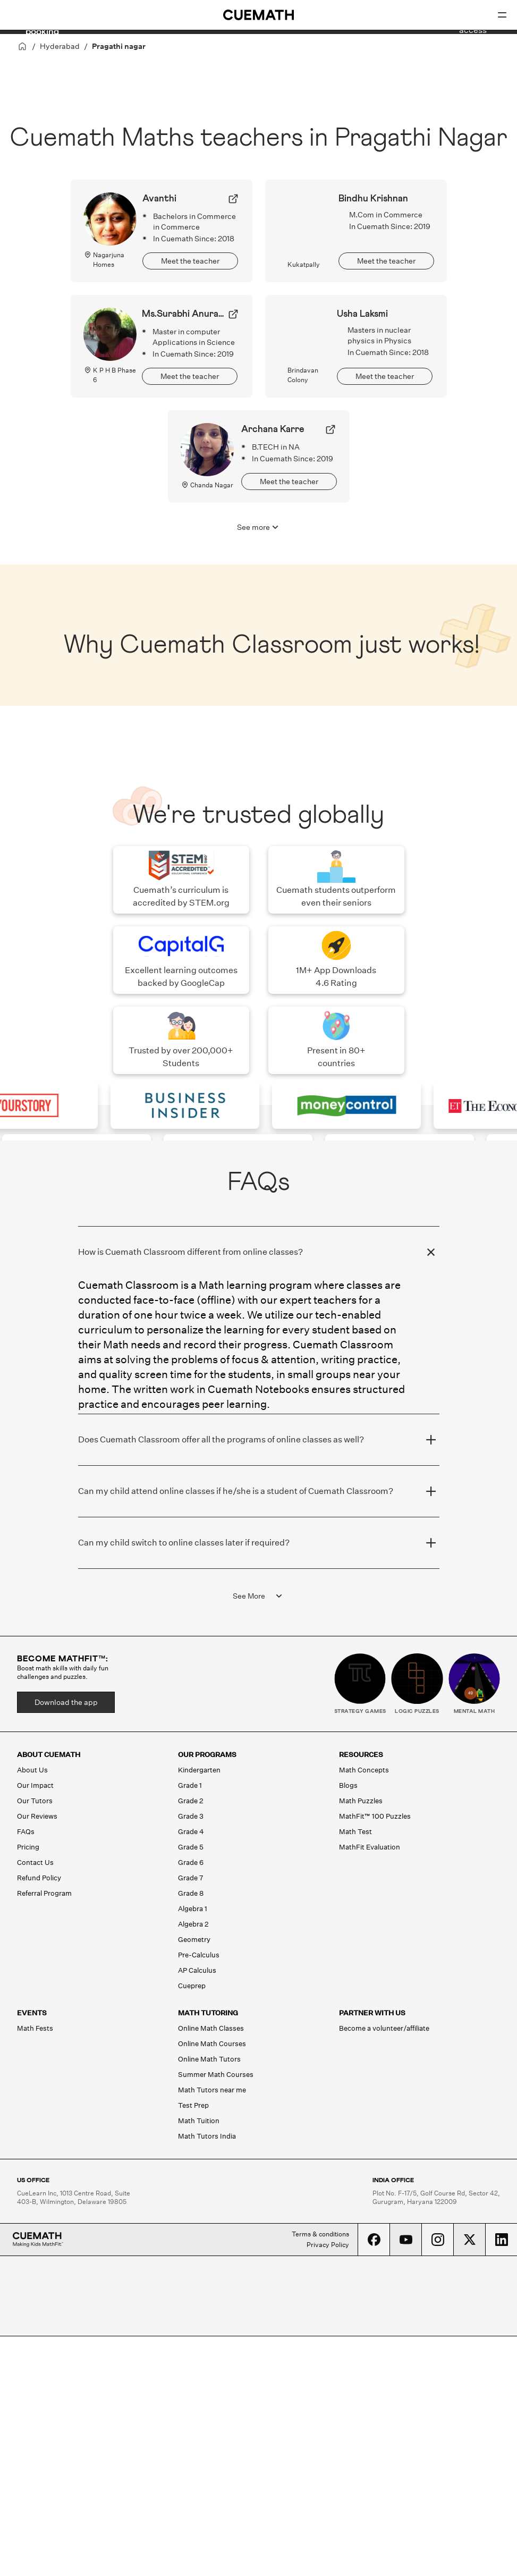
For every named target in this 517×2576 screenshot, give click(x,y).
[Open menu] (502, 15)
